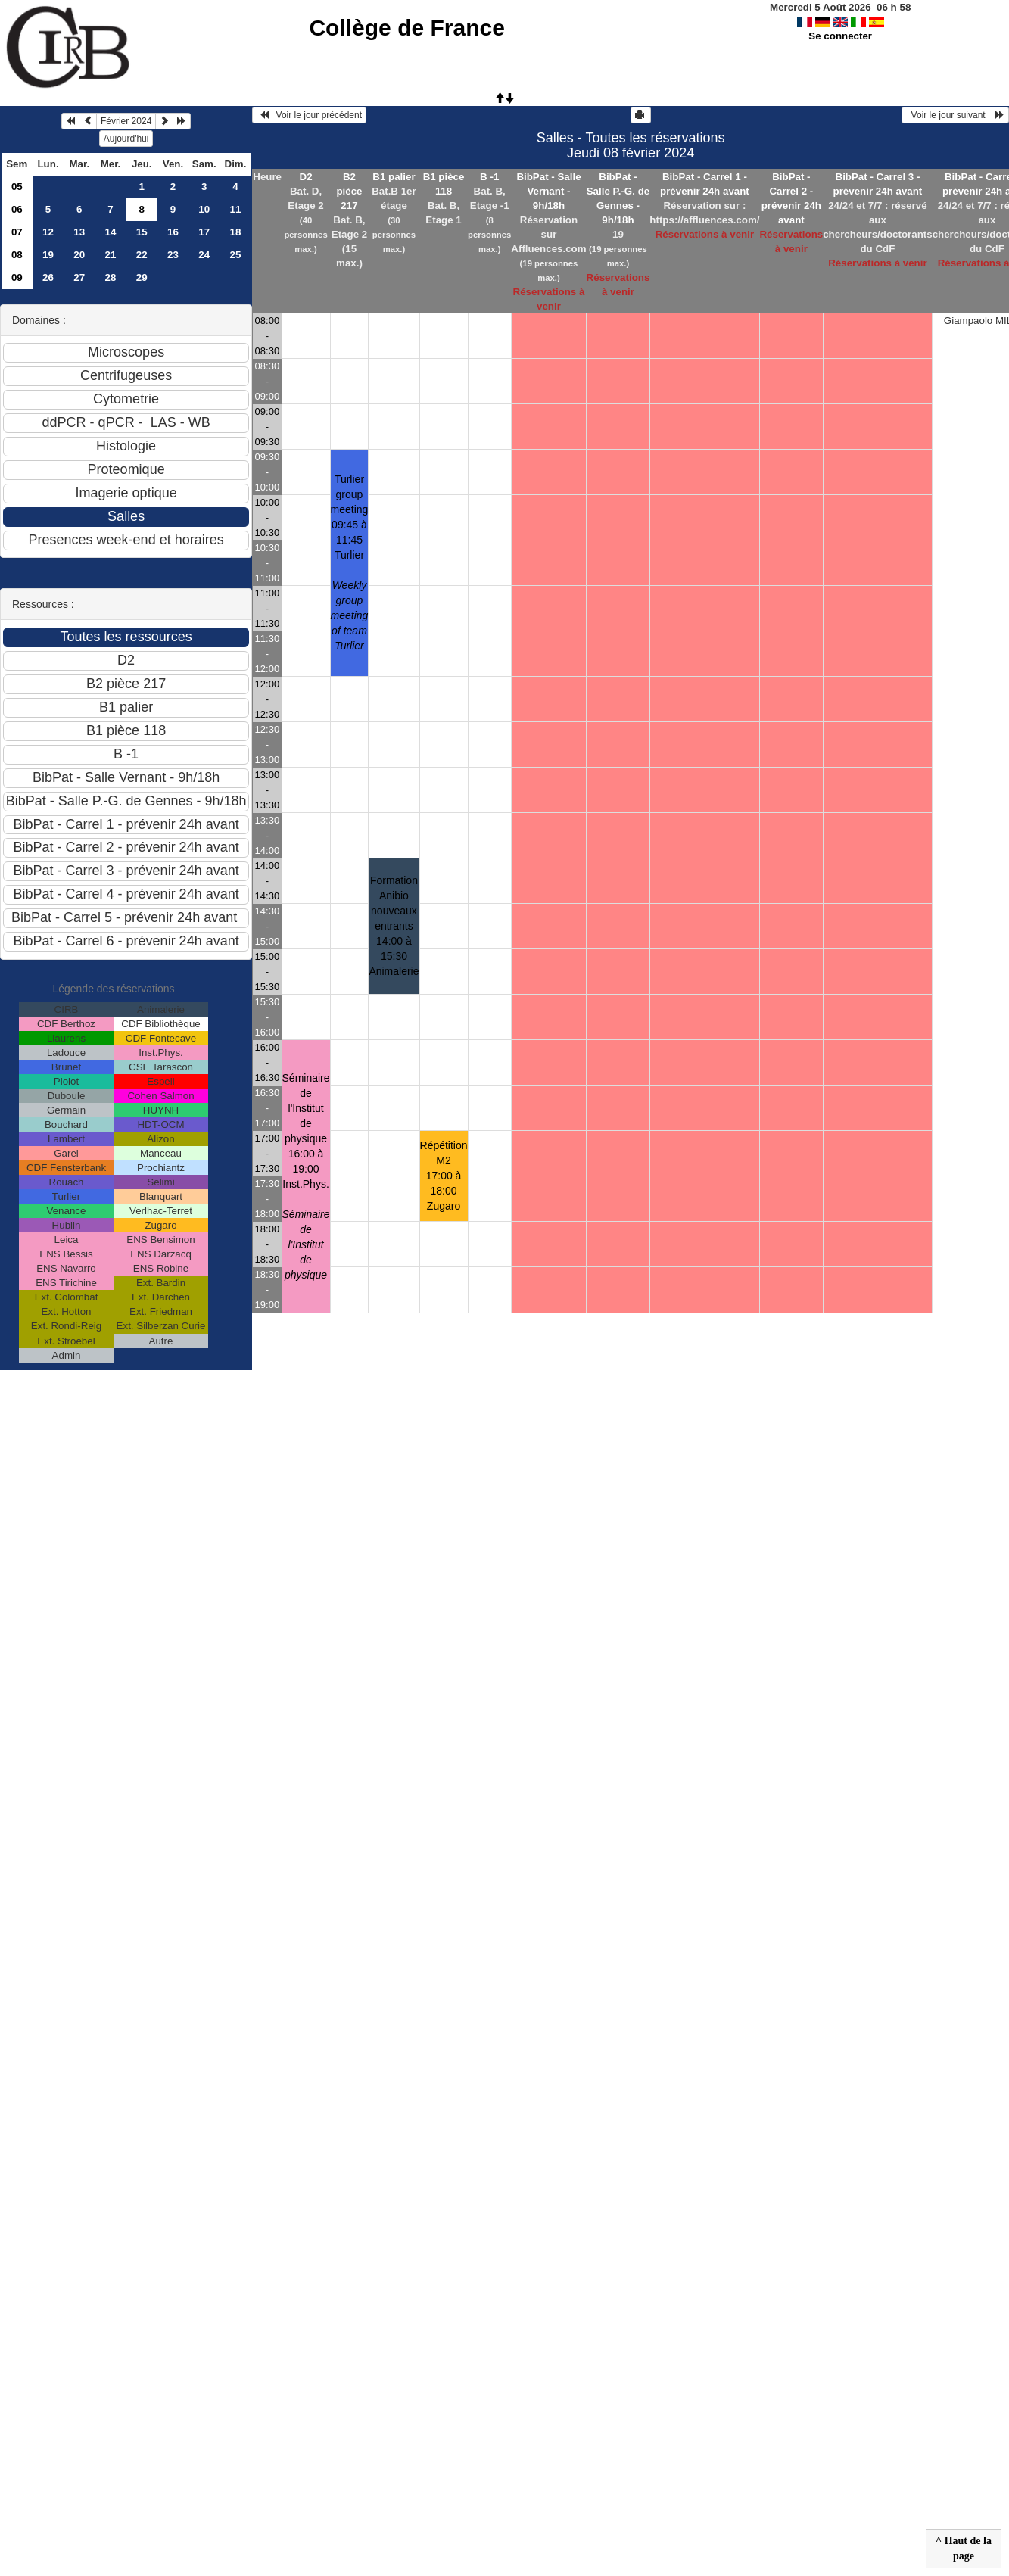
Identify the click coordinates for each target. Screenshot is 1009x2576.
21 (111, 254)
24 (204, 254)
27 (79, 277)
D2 (306, 176)
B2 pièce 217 (349, 191)
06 (17, 209)
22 (142, 254)
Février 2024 (126, 121)
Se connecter (840, 36)
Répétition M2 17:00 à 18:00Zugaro (444, 1175)
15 (142, 232)
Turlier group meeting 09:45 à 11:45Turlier (350, 562)
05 (17, 186)
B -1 (489, 176)
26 (48, 277)
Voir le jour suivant (955, 115)
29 (142, 277)
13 (79, 232)
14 (111, 232)
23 (173, 254)
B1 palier (393, 176)
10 (204, 209)
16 (173, 232)
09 (17, 277)
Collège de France (406, 27)
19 (48, 254)
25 (235, 254)
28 (111, 277)
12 (48, 232)
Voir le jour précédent (309, 115)
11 (235, 209)
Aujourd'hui (126, 138)
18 (235, 232)
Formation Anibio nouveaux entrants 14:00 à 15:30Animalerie (394, 925)
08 (17, 254)
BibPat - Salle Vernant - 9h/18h (548, 191)
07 (17, 232)
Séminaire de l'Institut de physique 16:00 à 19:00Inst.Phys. (306, 1176)
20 (79, 254)
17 (204, 232)
